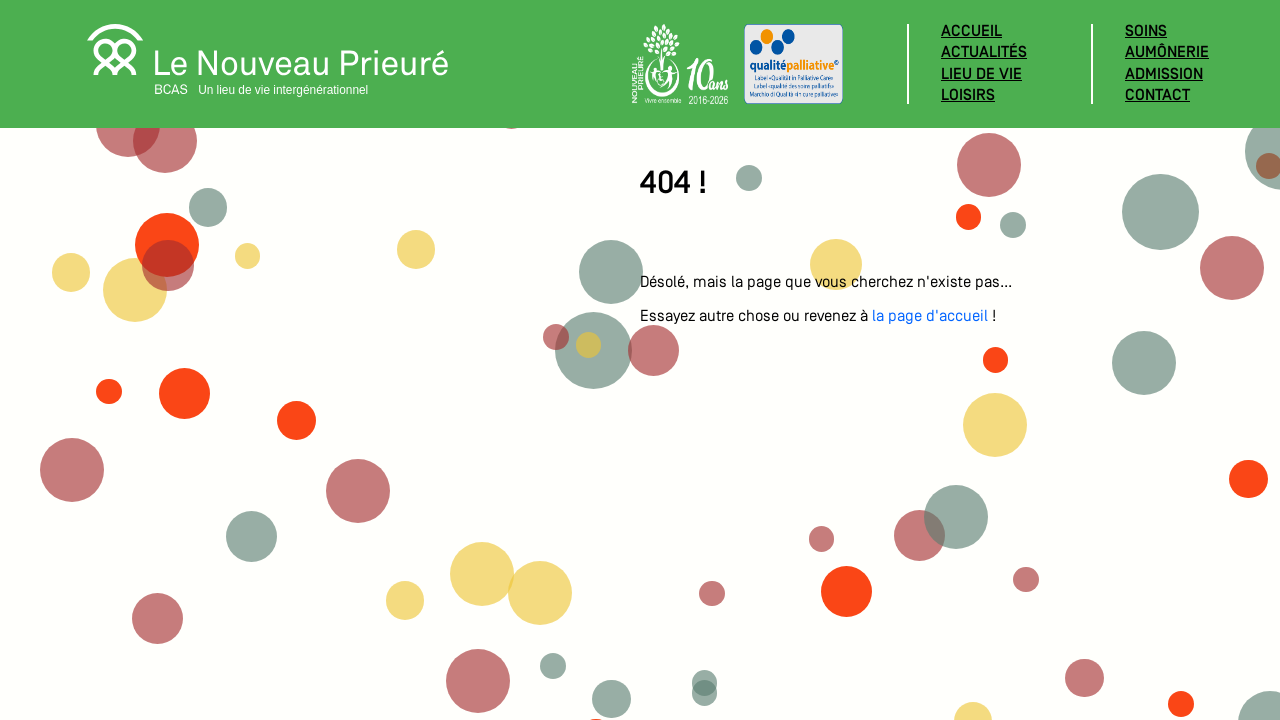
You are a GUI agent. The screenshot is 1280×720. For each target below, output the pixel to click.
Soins (1146, 32)
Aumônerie (1167, 53)
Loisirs (968, 96)
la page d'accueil (930, 317)
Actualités (984, 53)
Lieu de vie (981, 75)
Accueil (971, 32)
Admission (1164, 75)
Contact (1157, 96)
